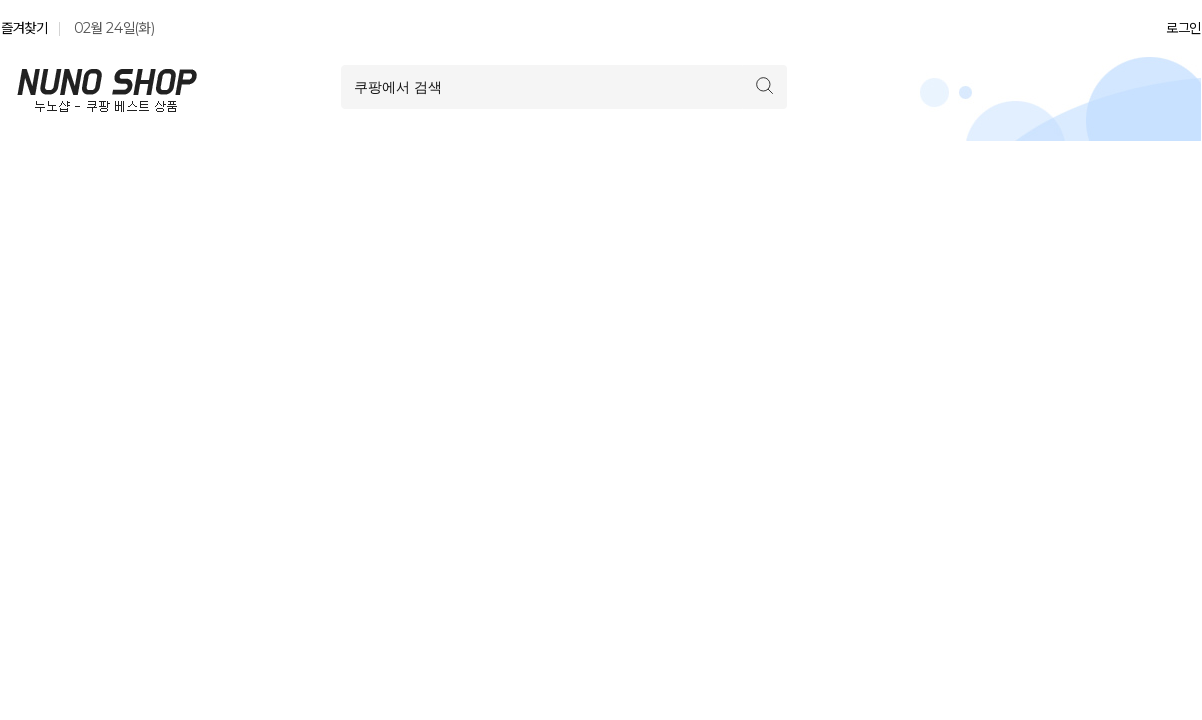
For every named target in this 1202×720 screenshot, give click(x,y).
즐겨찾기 (24, 28)
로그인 (1183, 28)
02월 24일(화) (114, 28)
